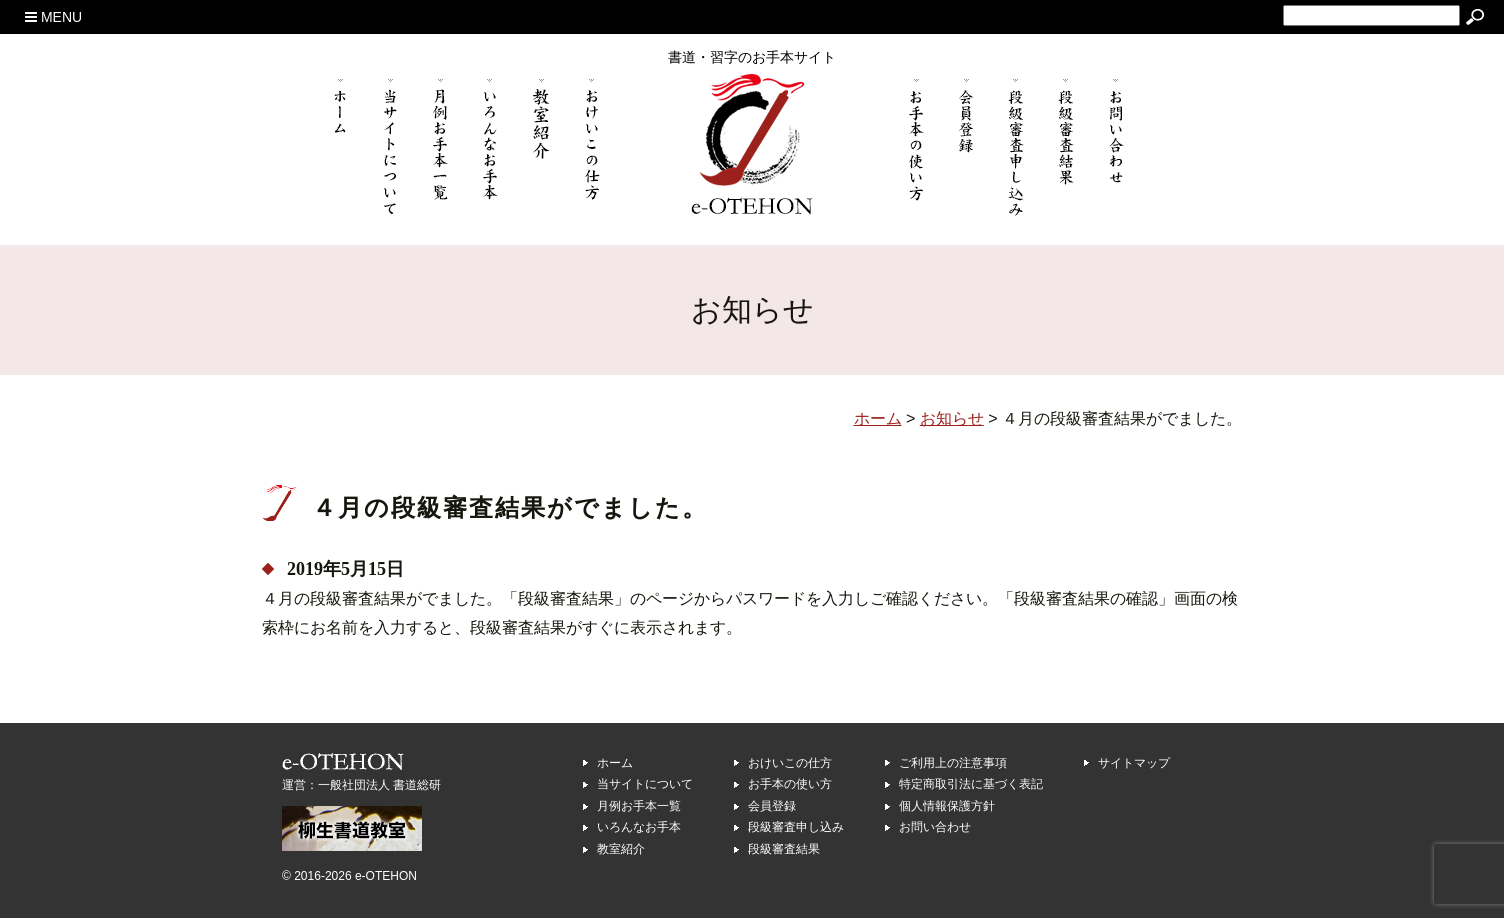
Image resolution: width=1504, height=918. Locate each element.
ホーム (615, 763)
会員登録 (772, 806)
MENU (53, 17)
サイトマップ (1134, 763)
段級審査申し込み (796, 827)
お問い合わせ (935, 827)
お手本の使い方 (790, 784)
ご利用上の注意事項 (953, 763)
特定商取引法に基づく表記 (971, 784)
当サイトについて (645, 784)
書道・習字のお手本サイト (752, 57)
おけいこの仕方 (790, 763)
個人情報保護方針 (947, 806)
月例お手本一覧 (639, 806)
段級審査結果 (784, 849)
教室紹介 (621, 849)
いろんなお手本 (639, 827)
